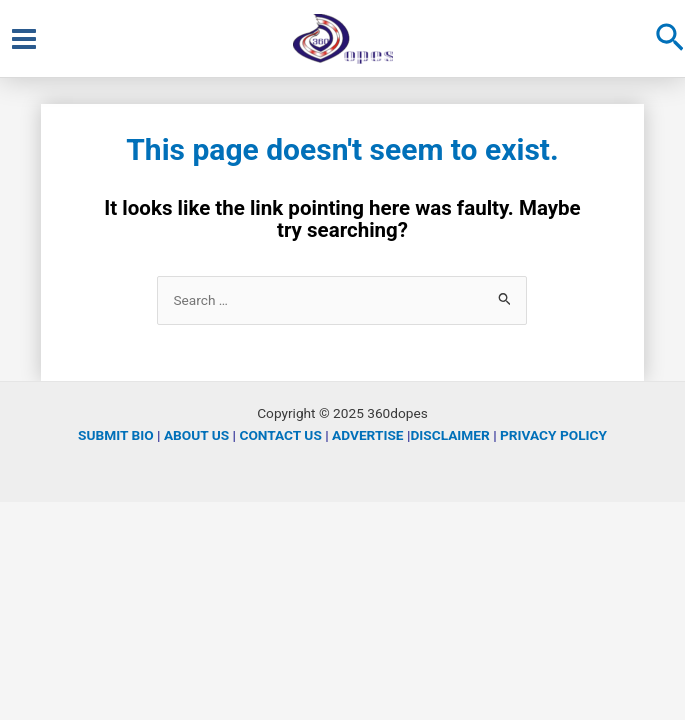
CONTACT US (280, 435)
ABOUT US (196, 435)
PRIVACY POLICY (553, 435)
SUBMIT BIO (116, 435)
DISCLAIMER (449, 435)
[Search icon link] (670, 39)
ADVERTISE (368, 435)
